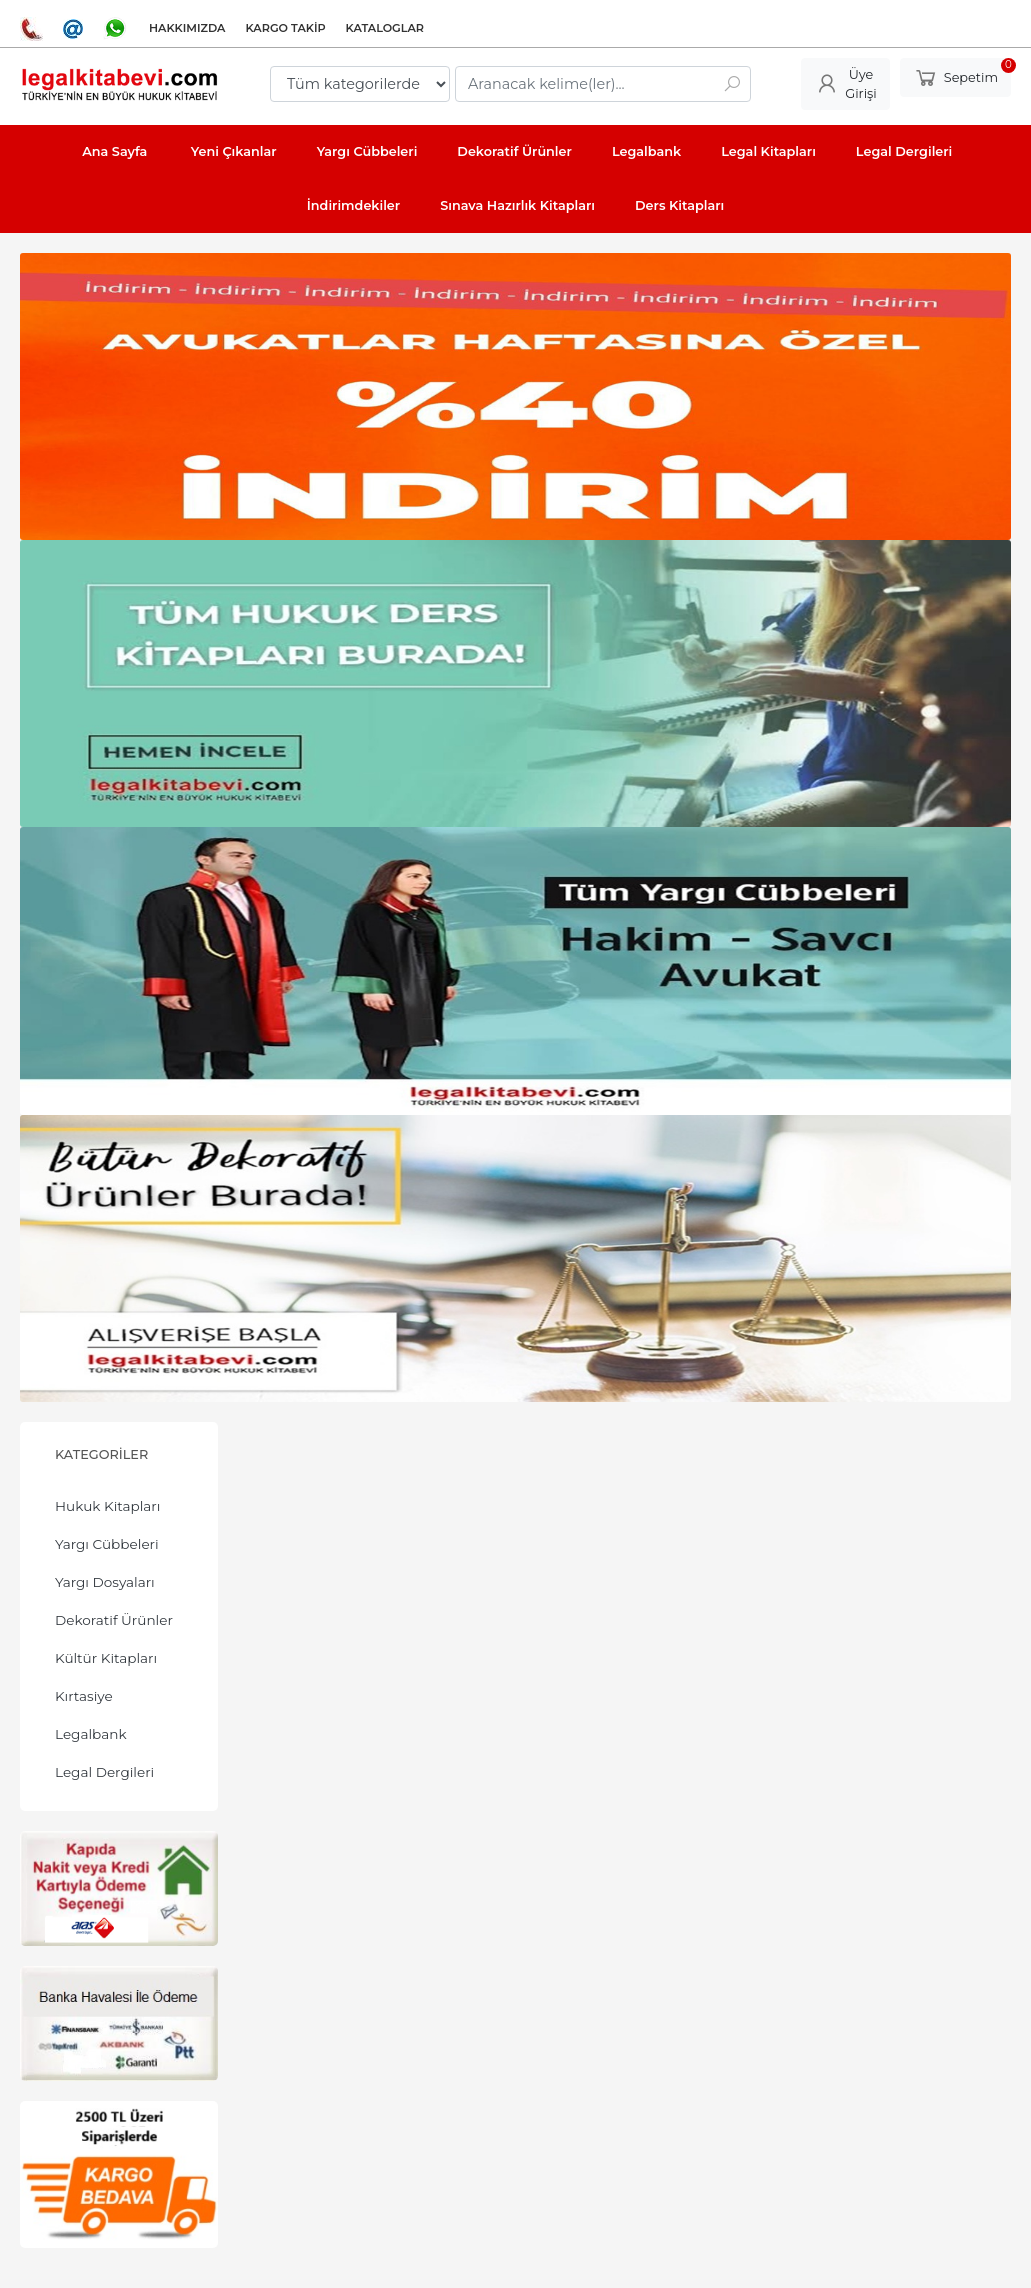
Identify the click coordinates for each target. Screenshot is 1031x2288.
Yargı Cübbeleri (107, 1544)
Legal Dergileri (104, 1772)
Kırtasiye (84, 1696)
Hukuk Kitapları (107, 1506)
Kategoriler (101, 1454)
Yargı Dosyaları (105, 1582)
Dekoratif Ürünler (114, 1620)
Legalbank (91, 1734)
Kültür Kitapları (106, 1658)
